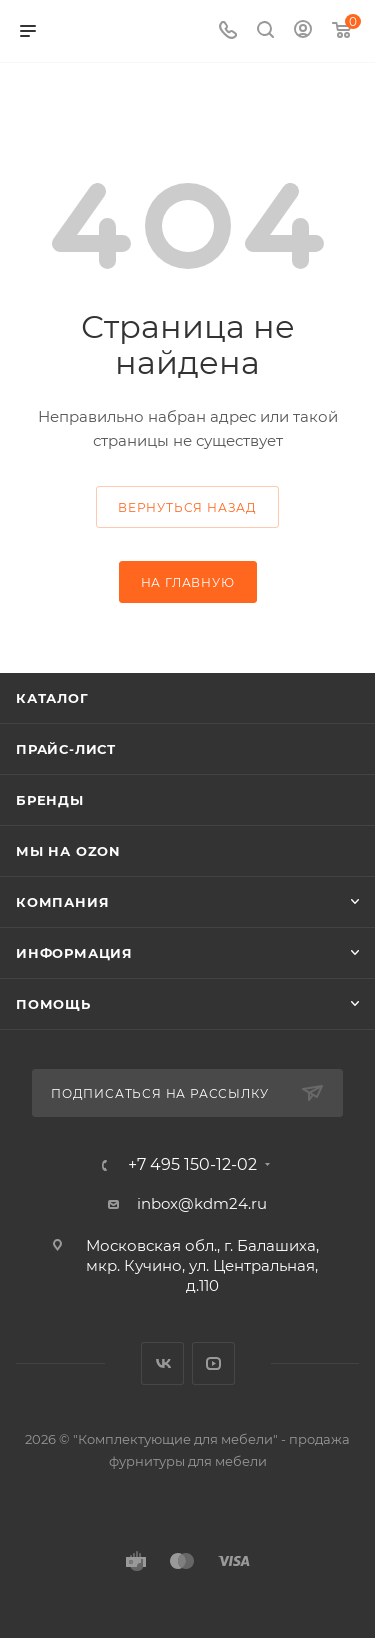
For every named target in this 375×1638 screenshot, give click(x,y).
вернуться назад (187, 507)
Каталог (52, 698)
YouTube (213, 1363)
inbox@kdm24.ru (202, 1203)
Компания (62, 902)
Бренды (50, 800)
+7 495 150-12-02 (192, 1165)
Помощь (53, 1004)
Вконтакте (162, 1363)
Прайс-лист (66, 749)
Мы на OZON (68, 851)
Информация (74, 953)
